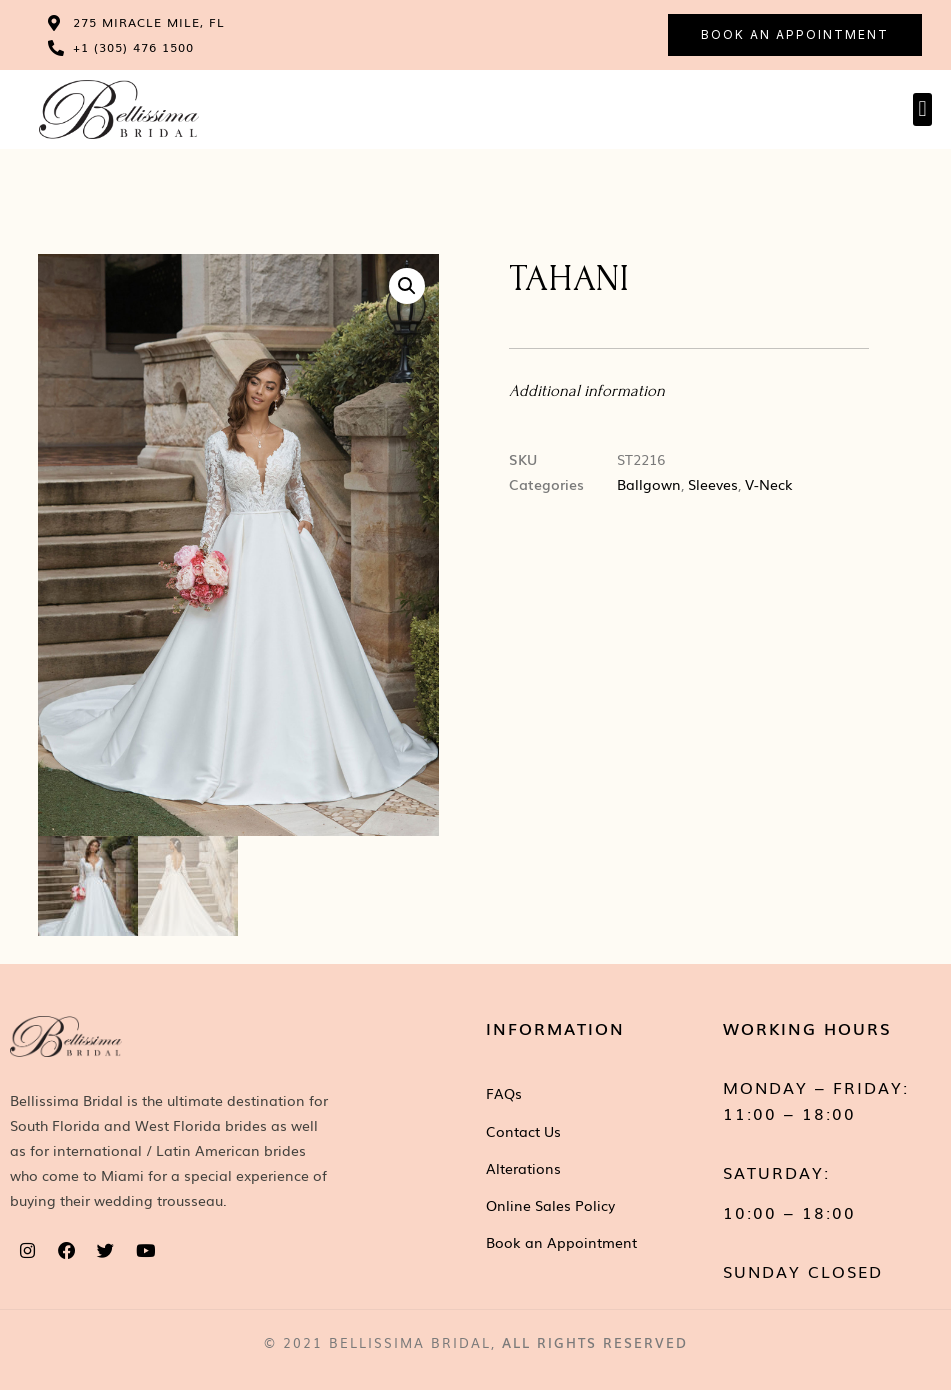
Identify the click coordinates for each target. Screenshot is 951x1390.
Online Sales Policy (550, 1206)
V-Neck (769, 484)
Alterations (523, 1169)
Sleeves (713, 484)
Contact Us (523, 1131)
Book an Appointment (561, 1243)
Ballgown (649, 484)
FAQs (504, 1094)
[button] (922, 109)
